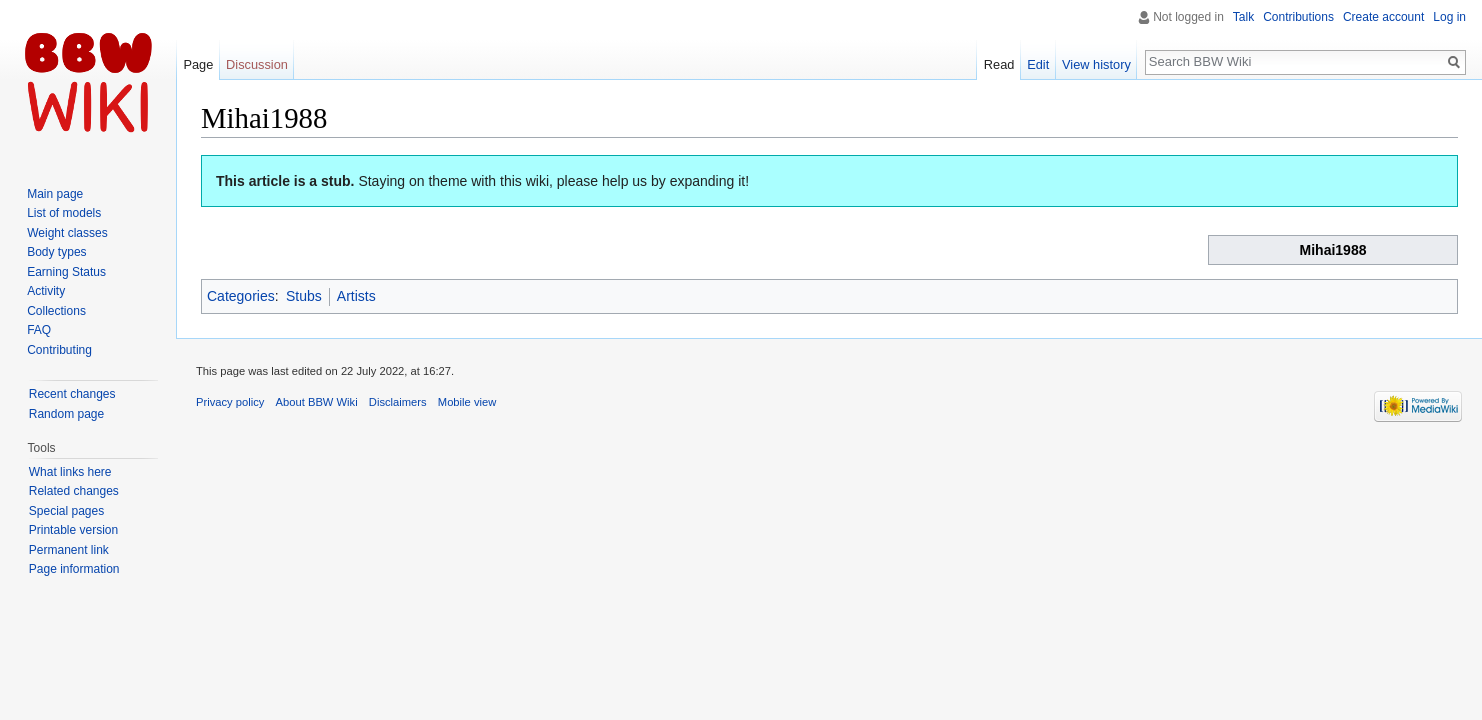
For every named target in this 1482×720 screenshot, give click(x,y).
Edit (1038, 64)
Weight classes (67, 233)
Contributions (1298, 17)
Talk (1243, 17)
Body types (56, 252)
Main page (55, 194)
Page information (74, 569)
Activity (46, 291)
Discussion (257, 64)
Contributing (59, 350)
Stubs (304, 296)
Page (198, 64)
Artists (356, 296)
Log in (1449, 17)
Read (999, 64)
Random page (66, 414)
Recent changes (72, 394)
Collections (56, 311)
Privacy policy (230, 402)
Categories (241, 296)
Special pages (66, 511)
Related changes (74, 491)
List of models (64, 213)
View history (1096, 64)
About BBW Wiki (317, 402)
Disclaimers (398, 402)
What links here (70, 472)
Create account (1383, 17)
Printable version (73, 530)
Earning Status (66, 272)
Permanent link (69, 550)
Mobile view (467, 402)
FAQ (39, 330)
